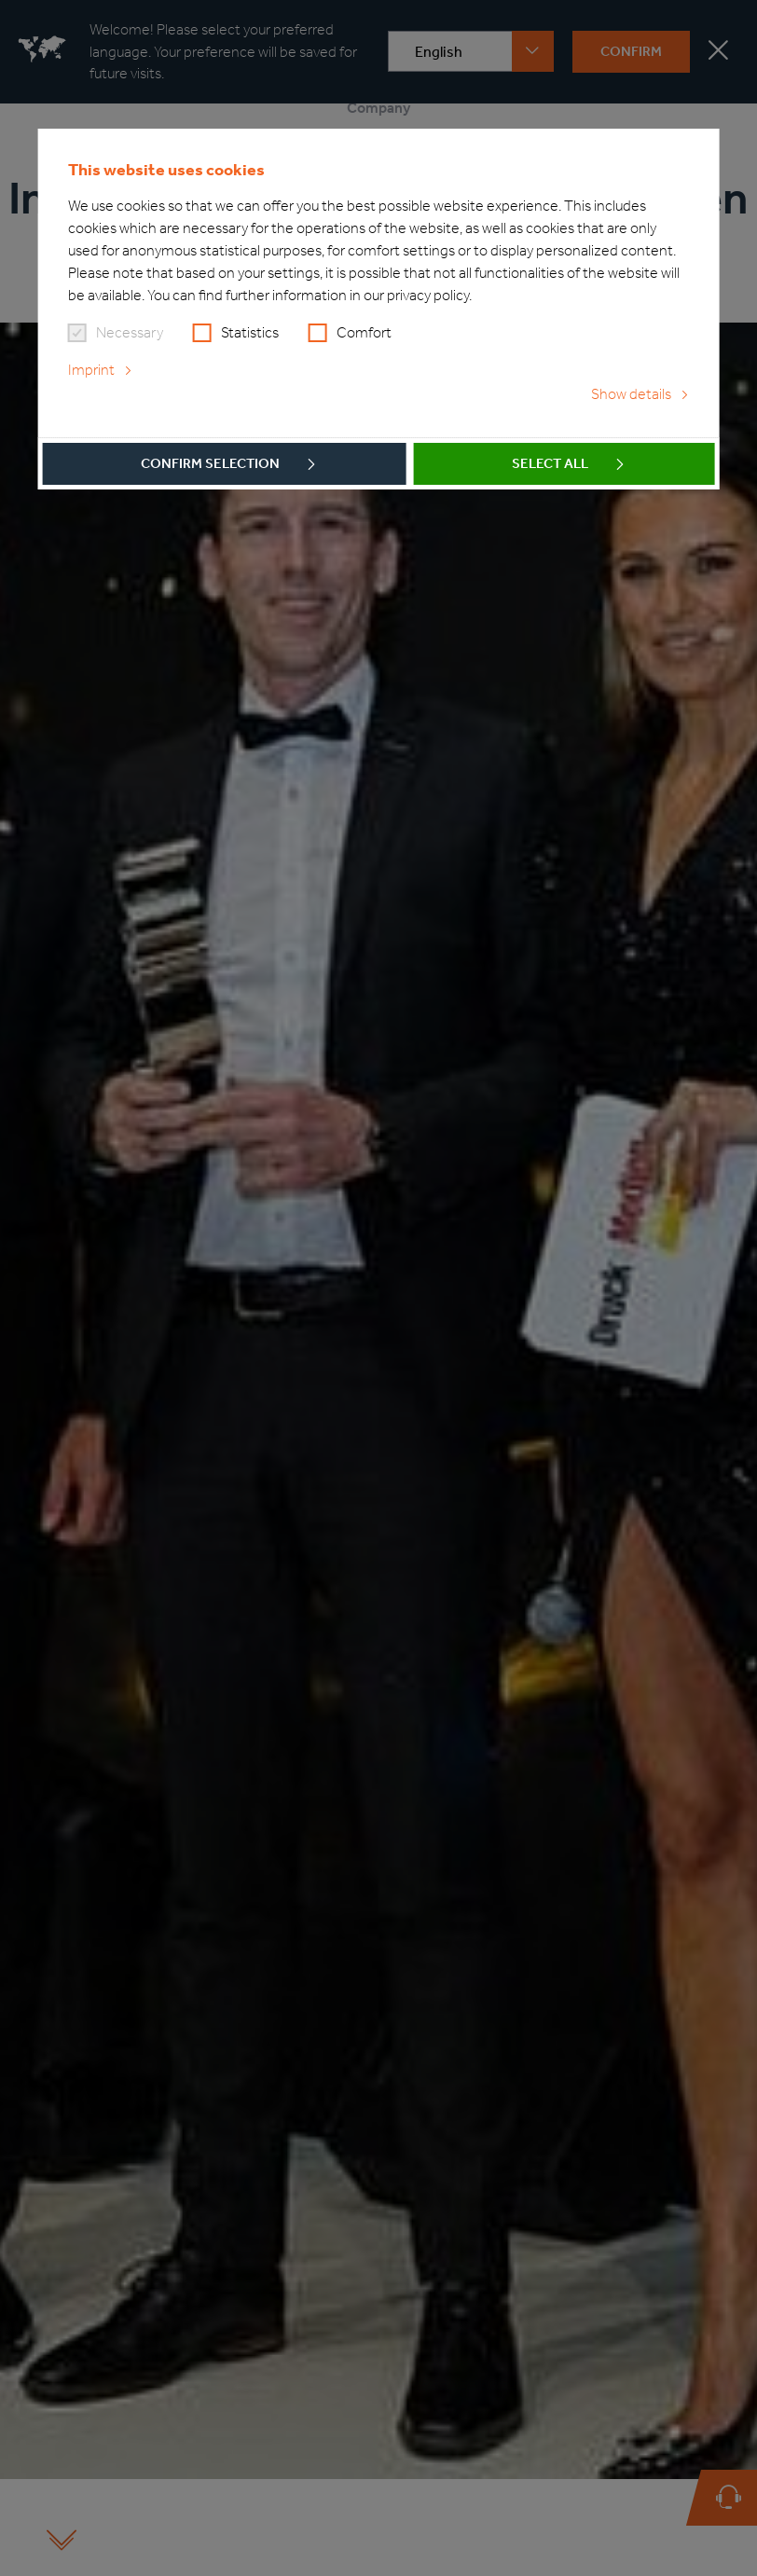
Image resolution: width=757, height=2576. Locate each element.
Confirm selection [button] (210, 463)
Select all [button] (550, 463)
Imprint (91, 370)
